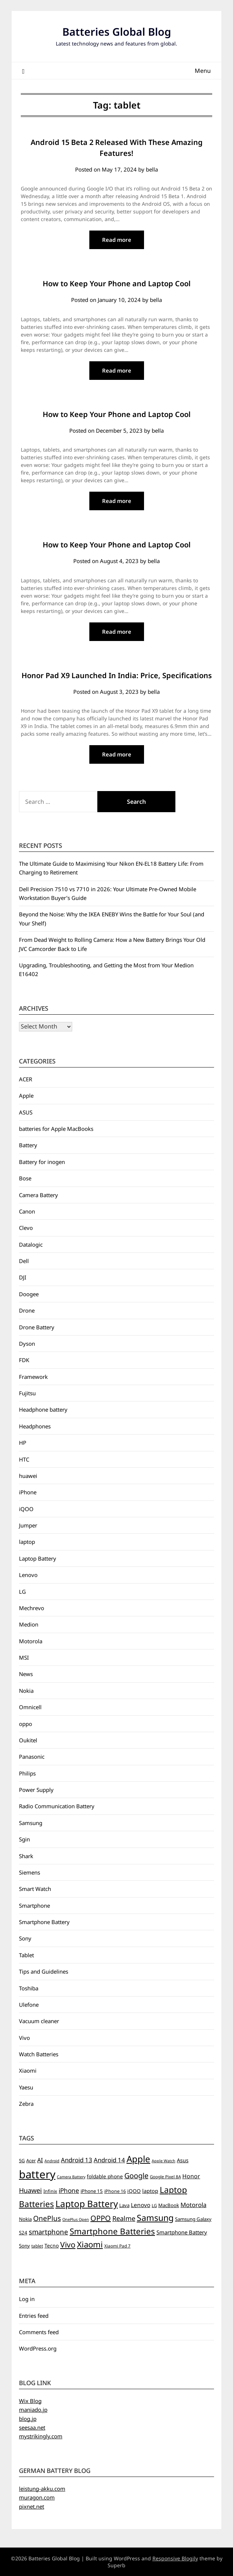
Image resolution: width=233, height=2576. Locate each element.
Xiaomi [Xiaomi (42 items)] (90, 2244)
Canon (27, 1211)
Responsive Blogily (175, 2558)
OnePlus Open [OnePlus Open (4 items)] (75, 2219)
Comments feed (39, 2332)
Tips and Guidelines (43, 1971)
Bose (25, 1178)
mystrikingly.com (40, 2436)
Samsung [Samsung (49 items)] (155, 2217)
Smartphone (34, 1905)
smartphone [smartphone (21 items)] (48, 2231)
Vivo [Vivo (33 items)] (67, 2244)
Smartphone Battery (44, 1922)
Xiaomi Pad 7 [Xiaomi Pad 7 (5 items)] (117, 2246)
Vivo (24, 2037)
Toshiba (28, 1988)
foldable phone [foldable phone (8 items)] (105, 2176)
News (26, 1674)
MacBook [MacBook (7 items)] (168, 2205)
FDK (24, 1360)
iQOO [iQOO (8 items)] (134, 2190)
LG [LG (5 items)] (154, 2205)
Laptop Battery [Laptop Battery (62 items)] (86, 2204)
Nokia (26, 1690)
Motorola (30, 1641)
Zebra (26, 2103)
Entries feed (33, 2315)
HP (22, 1442)
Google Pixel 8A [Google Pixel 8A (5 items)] (165, 2176)
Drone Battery (36, 1327)
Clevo (26, 1227)
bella (152, 169)
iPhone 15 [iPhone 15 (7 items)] (92, 2191)
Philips (27, 1773)
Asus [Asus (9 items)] (183, 2160)
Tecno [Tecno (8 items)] (51, 2245)
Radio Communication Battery (56, 1806)
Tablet (26, 1955)
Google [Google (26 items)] (136, 2175)
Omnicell (30, 1707)
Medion (28, 1624)
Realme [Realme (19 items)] (123, 2218)
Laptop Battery (37, 1558)
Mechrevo (31, 1608)
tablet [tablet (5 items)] (37, 2246)
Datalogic (31, 1244)
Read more (116, 239)
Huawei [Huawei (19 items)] (30, 2190)
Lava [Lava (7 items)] (124, 2205)
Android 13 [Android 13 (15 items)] (76, 2160)
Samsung (30, 1822)
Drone (27, 1310)
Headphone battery (43, 1409)
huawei (28, 1475)
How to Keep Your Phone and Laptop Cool (117, 283)
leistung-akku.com (42, 2488)
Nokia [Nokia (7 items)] (25, 2219)
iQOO (26, 1509)
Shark (26, 1856)
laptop (27, 1541)
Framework (33, 1376)
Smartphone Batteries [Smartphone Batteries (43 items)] (112, 2231)
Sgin (24, 1839)
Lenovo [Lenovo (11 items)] (140, 2205)
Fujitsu (27, 1393)
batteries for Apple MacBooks (56, 1128)
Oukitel (28, 1740)
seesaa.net (32, 2427)
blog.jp (27, 2418)
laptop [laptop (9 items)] (150, 2190)
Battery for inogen (42, 1161)
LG (22, 1591)
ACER (25, 1079)
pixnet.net (31, 2506)
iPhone (27, 1492)
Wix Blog (30, 2400)
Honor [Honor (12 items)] (191, 2176)
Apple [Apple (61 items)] (138, 2159)
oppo (25, 1723)
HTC (24, 1459)
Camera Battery (38, 1195)
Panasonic (31, 1756)
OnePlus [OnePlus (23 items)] (47, 2218)
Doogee (29, 1294)
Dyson (27, 1343)
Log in (27, 2298)
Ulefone (29, 2004)
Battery (28, 1145)
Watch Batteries (38, 2054)
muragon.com (37, 2497)
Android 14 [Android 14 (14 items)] (109, 2160)
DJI (22, 1277)
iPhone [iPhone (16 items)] (69, 2190)
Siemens (29, 1872)
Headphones (35, 1426)
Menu (203, 71)
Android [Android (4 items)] (51, 2160)
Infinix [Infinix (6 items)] (50, 2191)
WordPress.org (38, 2348)
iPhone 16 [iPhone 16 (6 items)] (115, 2191)
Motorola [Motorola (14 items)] (193, 2205)
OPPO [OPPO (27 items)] (100, 2218)
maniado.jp (33, 2409)
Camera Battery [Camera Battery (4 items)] (71, 2176)
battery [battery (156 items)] (37, 2174)
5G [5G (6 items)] (22, 2161)
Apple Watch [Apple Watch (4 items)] (163, 2160)
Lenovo (28, 1574)
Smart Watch (35, 1888)
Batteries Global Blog (116, 31)
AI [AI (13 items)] (40, 2160)
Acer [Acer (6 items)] (31, 2161)
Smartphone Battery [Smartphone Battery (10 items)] (181, 2232)
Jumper (28, 1525)
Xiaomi (27, 2070)
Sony (25, 1938)
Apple (26, 1095)
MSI (24, 1657)
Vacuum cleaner (39, 2021)
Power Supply (36, 1789)
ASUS (25, 1112)
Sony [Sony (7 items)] (24, 2245)
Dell (24, 1261)
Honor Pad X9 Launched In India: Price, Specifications (117, 675)
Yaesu (26, 2087)
